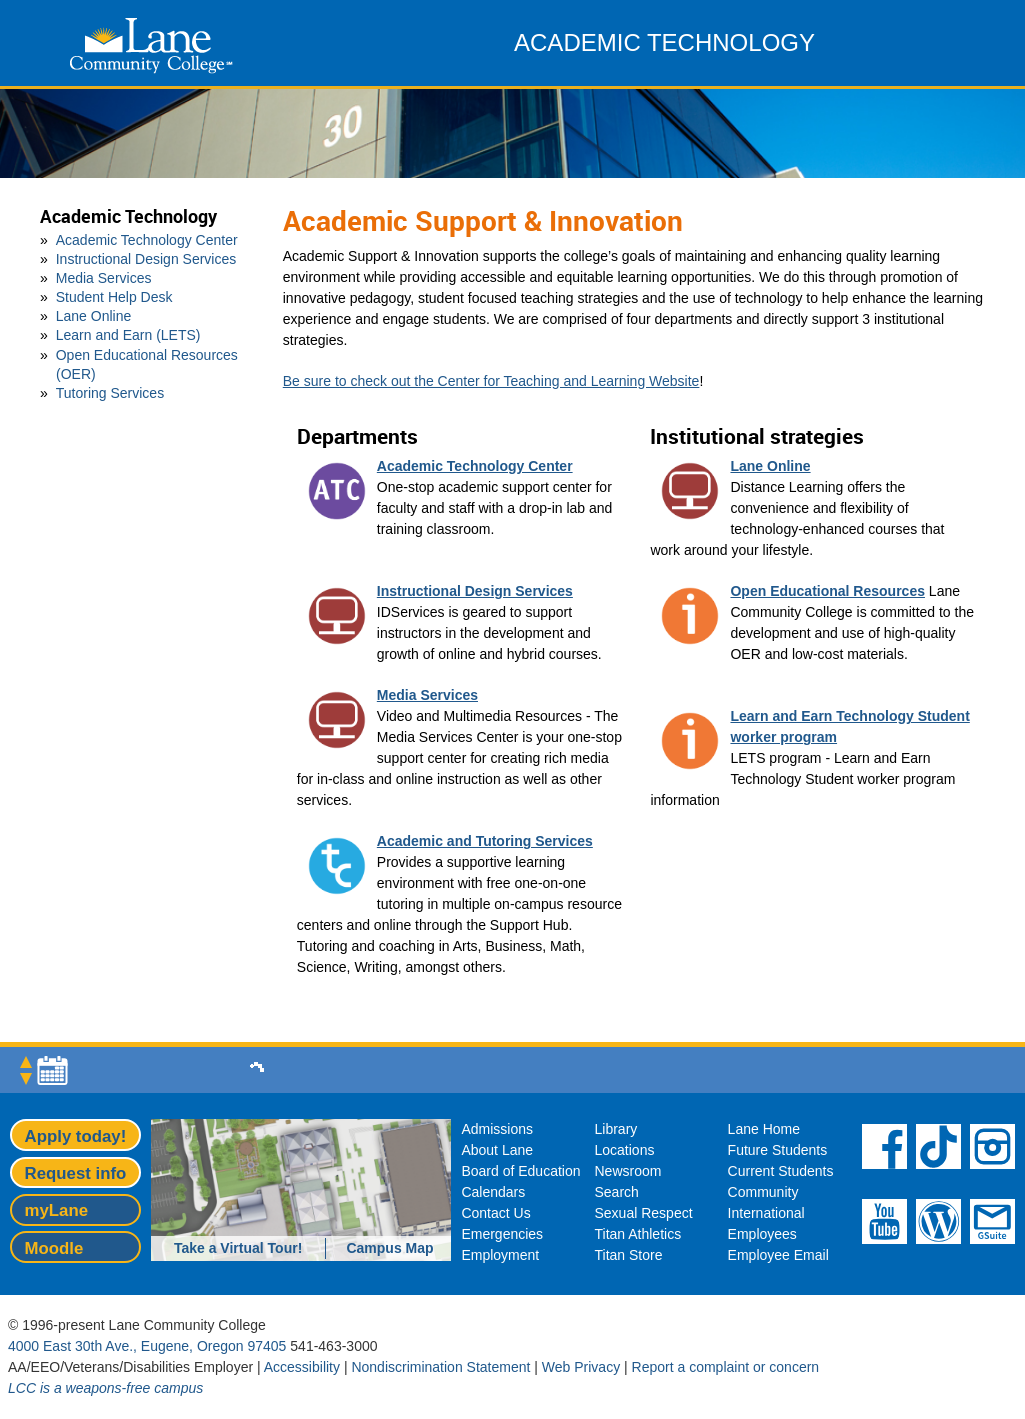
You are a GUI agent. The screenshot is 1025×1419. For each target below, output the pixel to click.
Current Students (781, 1171)
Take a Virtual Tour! (238, 1248)
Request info (76, 1173)
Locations (625, 1150)
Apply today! (76, 1136)
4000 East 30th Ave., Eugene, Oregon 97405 (147, 1346)
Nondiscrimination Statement (440, 1367)
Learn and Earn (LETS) (128, 335)
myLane (56, 1210)
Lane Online (94, 316)
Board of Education (520, 1171)
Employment (500, 1255)
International (766, 1213)
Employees (762, 1234)
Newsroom (628, 1171)
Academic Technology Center (147, 240)
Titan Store (629, 1255)
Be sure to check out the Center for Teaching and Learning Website (491, 381)
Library (616, 1129)
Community (763, 1192)
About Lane (497, 1150)
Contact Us (495, 1213)
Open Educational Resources (827, 591)
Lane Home (764, 1129)
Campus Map (389, 1248)
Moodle (54, 1248)
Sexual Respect (644, 1213)
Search (617, 1192)
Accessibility (302, 1367)
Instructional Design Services (146, 259)
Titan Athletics (638, 1234)
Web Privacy (581, 1367)
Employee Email (778, 1255)
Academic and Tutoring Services (485, 841)
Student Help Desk (114, 297)
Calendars (493, 1192)
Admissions (497, 1129)
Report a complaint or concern (726, 1367)
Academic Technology (128, 216)
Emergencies (502, 1234)
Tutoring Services (110, 393)
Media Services (104, 278)
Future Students (778, 1150)
